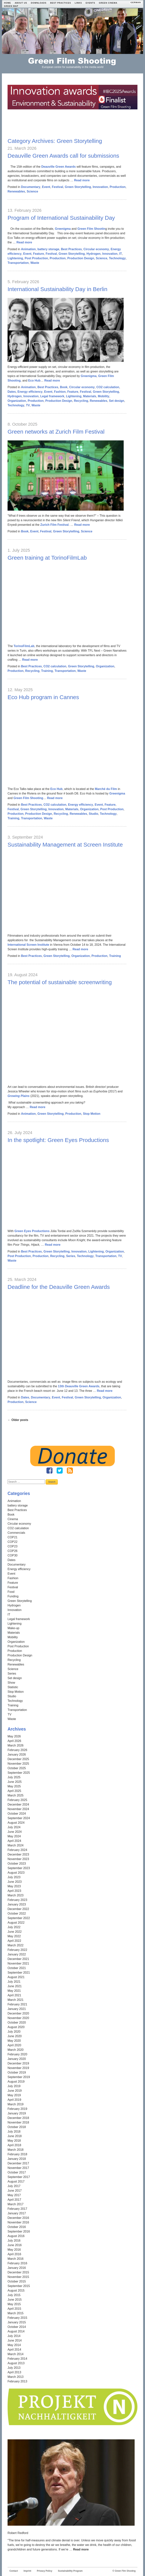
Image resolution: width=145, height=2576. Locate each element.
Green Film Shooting (28, 798)
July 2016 (14, 2240)
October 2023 (17, 1863)
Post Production (36, 258)
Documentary (30, 187)
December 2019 (18, 2063)
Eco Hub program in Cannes (43, 697)
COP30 (12, 1555)
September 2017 (19, 2177)
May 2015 (14, 2304)
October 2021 (17, 1968)
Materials (89, 396)
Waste (34, 262)
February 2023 (17, 1899)
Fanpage (49, 1471)
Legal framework (52, 396)
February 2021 (17, 2004)
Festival (57, 187)
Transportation (18, 262)
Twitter (60, 1471)
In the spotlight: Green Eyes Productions (58, 1140)
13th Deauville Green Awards (78, 1386)
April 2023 (14, 1890)
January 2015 (17, 2322)
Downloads (38, 3)
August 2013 (16, 2363)
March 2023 (16, 1895)
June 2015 (15, 2299)
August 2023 (16, 1872)
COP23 (12, 1546)
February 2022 (17, 1949)
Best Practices (60, 3)
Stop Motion (91, 1113)
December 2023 (18, 1854)
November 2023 (18, 1859)
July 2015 (14, 2295)
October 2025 (17, 1768)
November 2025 (18, 1763)
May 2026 (14, 1736)
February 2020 (17, 2054)
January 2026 (17, 1754)
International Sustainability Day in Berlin (57, 289)
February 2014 (17, 2358)
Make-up (13, 1628)
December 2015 (18, 2272)
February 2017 (17, 2208)
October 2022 (17, 1913)
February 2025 (17, 1800)
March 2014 (16, 2354)
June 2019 (15, 2090)
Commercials (16, 1532)
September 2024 (19, 1818)
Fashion (60, 391)
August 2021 (16, 1977)
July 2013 (14, 2367)
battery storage (48, 249)
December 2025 (18, 1759)
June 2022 (15, 1931)
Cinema (13, 1519)
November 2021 (18, 1963)
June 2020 (15, 2036)
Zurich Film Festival (54, 524)
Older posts (18, 1420)
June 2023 (15, 1881)
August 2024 (16, 1822)
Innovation (100, 187)
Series (70, 1256)
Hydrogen (93, 253)
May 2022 (14, 1936)
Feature (38, 253)
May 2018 (14, 2140)
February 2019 (17, 2108)
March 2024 (16, 1845)
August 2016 (16, 2236)
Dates (12, 391)
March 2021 (16, 1999)
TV (28, 405)
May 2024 (14, 1836)
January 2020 (17, 2058)
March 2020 (16, 2049)
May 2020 (14, 2040)
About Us (21, 3)
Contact (13, 2571)
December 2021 (18, 1959)
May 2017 (14, 2195)
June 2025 (15, 1781)
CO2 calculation (107, 387)
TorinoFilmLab (24, 646)
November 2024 (18, 1809)
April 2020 (14, 2045)
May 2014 (14, 2345)
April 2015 (14, 2308)
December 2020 (18, 2013)
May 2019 (14, 2095)
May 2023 (14, 1886)
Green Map (11, 6)
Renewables (16, 191)
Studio (93, 813)
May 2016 (14, 2249)
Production (118, 187)
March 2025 (16, 1795)
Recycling (81, 400)
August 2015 (16, 2290)
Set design (116, 400)
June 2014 (15, 2340)
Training (47, 670)
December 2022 (18, 1909)
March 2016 (16, 2258)
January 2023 (17, 1904)
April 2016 (14, 2254)
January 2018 (17, 2158)
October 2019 (17, 2072)
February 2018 (17, 2154)
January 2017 (17, 2213)
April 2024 (14, 1840)
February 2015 (17, 2317)
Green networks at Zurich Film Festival (56, 431)
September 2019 (19, 2077)
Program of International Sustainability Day (61, 218)
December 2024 (18, 1804)
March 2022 (16, 1945)
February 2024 (17, 1850)
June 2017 (15, 2190)
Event (46, 187)
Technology (117, 258)
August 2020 (16, 2027)
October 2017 (17, 2172)
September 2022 (19, 1918)
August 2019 (16, 2081)
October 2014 (17, 2326)
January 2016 (17, 2267)
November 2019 (18, 2068)
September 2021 (19, 1972)
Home (7, 3)
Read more (82, 180)
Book (63, 387)
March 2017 (16, 2204)
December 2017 (18, 2163)
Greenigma (63, 228)
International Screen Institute (28, 944)
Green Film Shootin (91, 228)
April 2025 (14, 1790)
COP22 (12, 1541)
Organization (17, 400)
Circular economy (96, 249)
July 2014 (14, 2336)
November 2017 (18, 2167)
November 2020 (18, 2018)
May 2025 (14, 1786)
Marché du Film (106, 789)
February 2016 (17, 2263)
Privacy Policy (44, 2571)
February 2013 (17, 2381)
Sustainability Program (70, 2571)
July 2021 (14, 1981)
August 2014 (16, 2331)
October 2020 (17, 2022)
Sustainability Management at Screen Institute (67, 844)
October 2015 (17, 2281)
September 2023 (19, 1868)
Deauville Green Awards (58, 166)
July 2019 (14, 2086)
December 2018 (18, 2118)
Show (11, 1682)
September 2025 (19, 1772)
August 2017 (16, 2181)
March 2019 (16, 2104)
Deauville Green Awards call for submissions (63, 156)
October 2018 (17, 2127)
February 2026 (17, 1750)
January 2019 (17, 2113)
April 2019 (14, 2099)
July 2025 (14, 1777)
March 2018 (16, 2149)
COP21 (12, 1537)
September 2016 (19, 2231)
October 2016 (17, 2227)
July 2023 (14, 1877)
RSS (70, 1471)
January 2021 (17, 2008)
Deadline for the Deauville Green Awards (59, 1287)
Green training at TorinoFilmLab (47, 558)
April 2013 (14, 2372)
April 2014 (14, 2349)
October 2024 (17, 1813)
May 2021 (14, 1990)
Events (90, 3)
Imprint (27, 2571)
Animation (28, 249)
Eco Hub (34, 380)
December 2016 (18, 2217)
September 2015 (19, 2286)
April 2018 (14, 2145)
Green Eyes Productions (31, 1231)
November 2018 (18, 2122)
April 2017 (14, 2199)
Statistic (13, 1687)
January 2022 (17, 1954)
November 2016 (18, 2222)
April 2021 (14, 1995)
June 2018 (15, 2136)
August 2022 (16, 1922)
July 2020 (14, 2031)
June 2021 (15, 1986)
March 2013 (16, 2376)
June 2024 (15, 1831)
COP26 (12, 1550)
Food (11, 1591)
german (135, 2)
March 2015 (16, 2313)
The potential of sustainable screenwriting (60, 982)
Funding (13, 1596)
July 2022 (14, 1927)
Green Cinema (108, 3)
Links (78, 3)
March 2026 (16, 1745)
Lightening (15, 258)
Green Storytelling (78, 187)
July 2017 (14, 2186)
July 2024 (14, 1827)
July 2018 (14, 2131)
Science (32, 191)
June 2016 (15, 2245)
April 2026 (14, 1741)
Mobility (103, 396)
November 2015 (18, 2276)
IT (120, 253)
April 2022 (14, 1940)
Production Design (80, 258)
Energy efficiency (29, 391)
